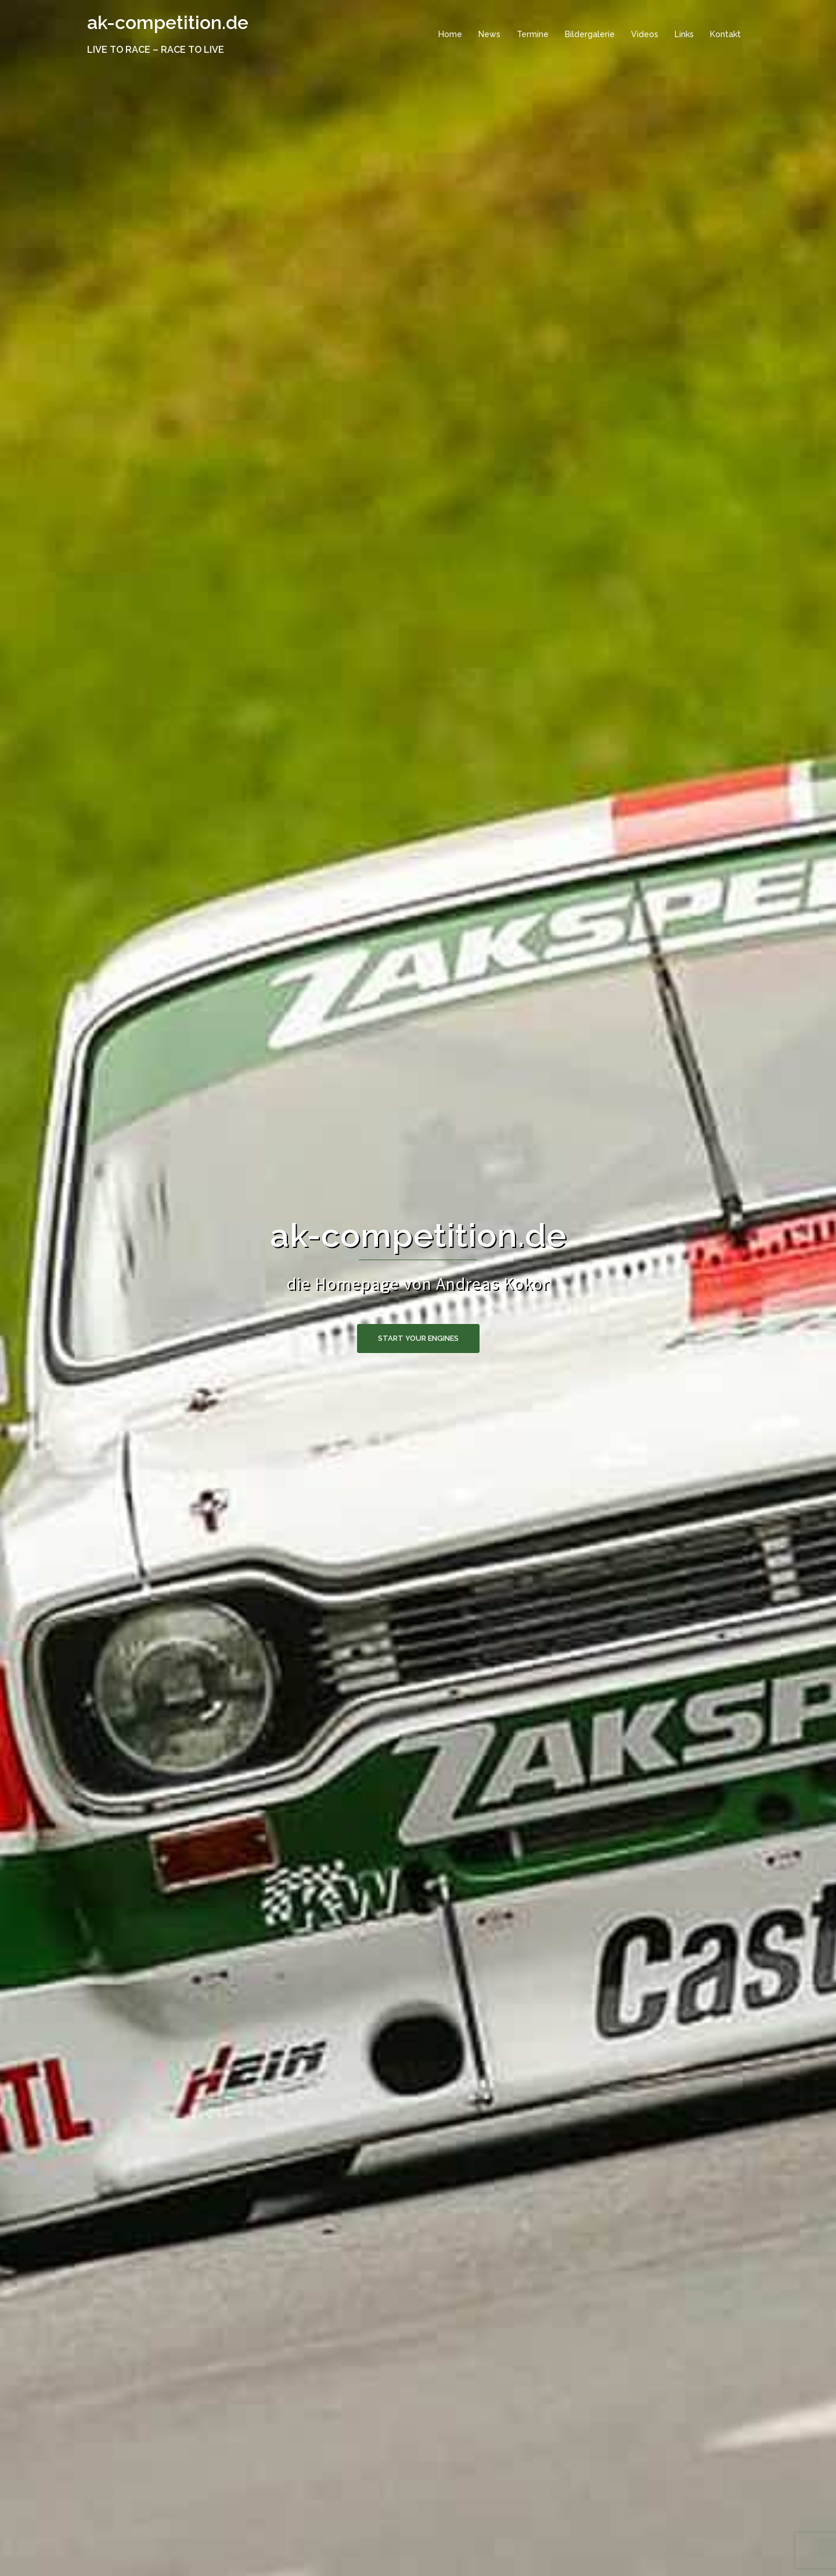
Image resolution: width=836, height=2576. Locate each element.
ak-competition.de (167, 22)
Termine (533, 34)
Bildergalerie (590, 34)
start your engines (418, 1338)
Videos (644, 34)
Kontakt (725, 34)
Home (450, 34)
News (489, 34)
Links (684, 34)
